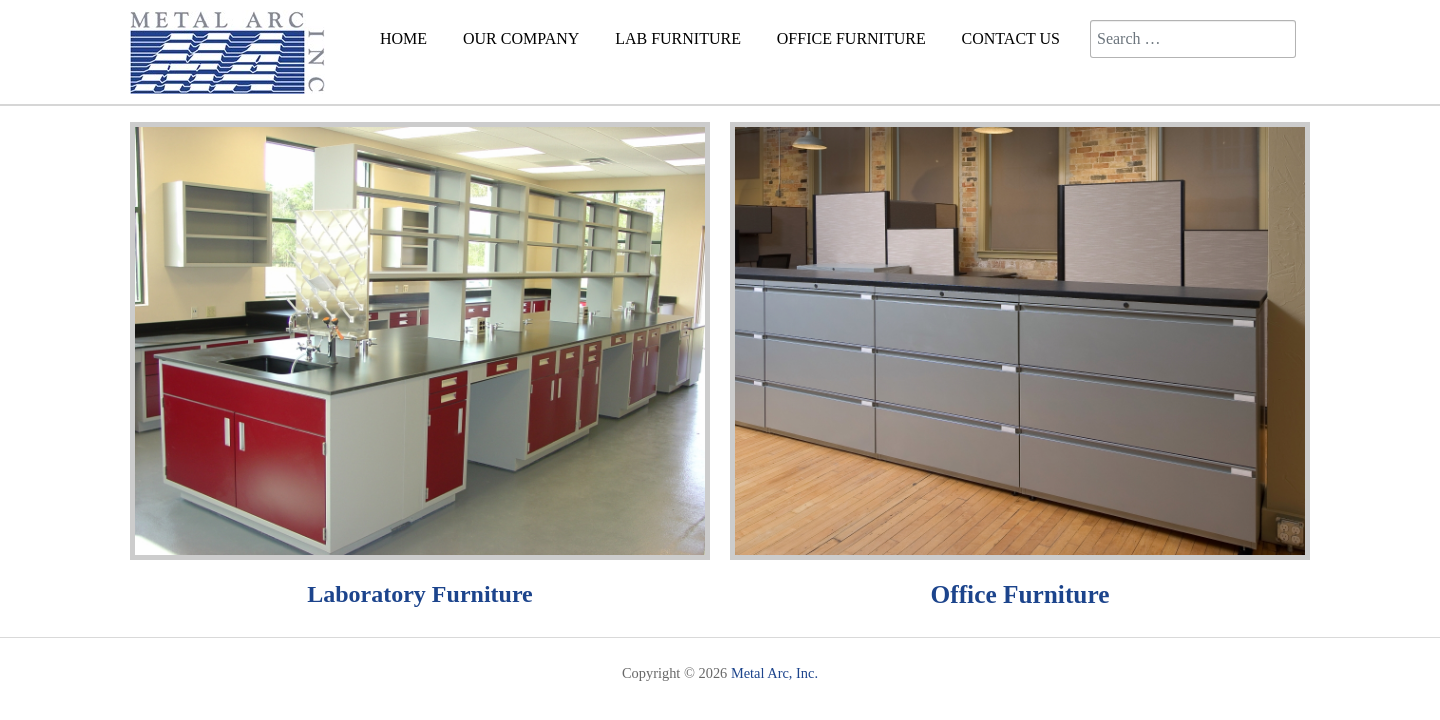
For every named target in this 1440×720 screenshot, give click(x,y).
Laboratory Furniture (420, 594)
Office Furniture (1020, 594)
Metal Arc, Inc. (774, 673)
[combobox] (1193, 39)
